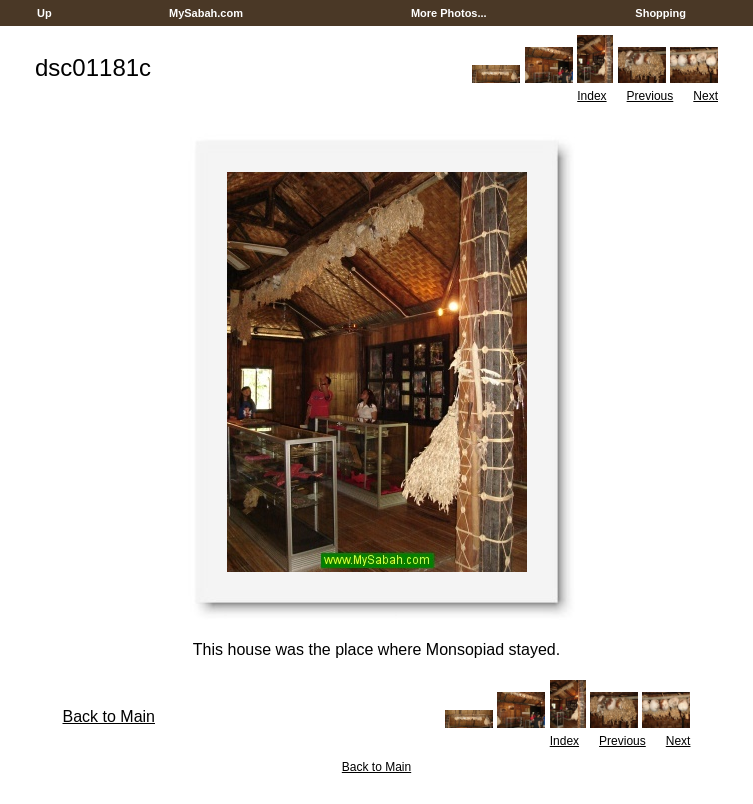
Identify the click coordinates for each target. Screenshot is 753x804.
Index (591, 96)
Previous (650, 96)
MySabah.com (206, 13)
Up (44, 13)
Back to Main (109, 716)
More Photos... (449, 13)
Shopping (660, 13)
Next (705, 96)
